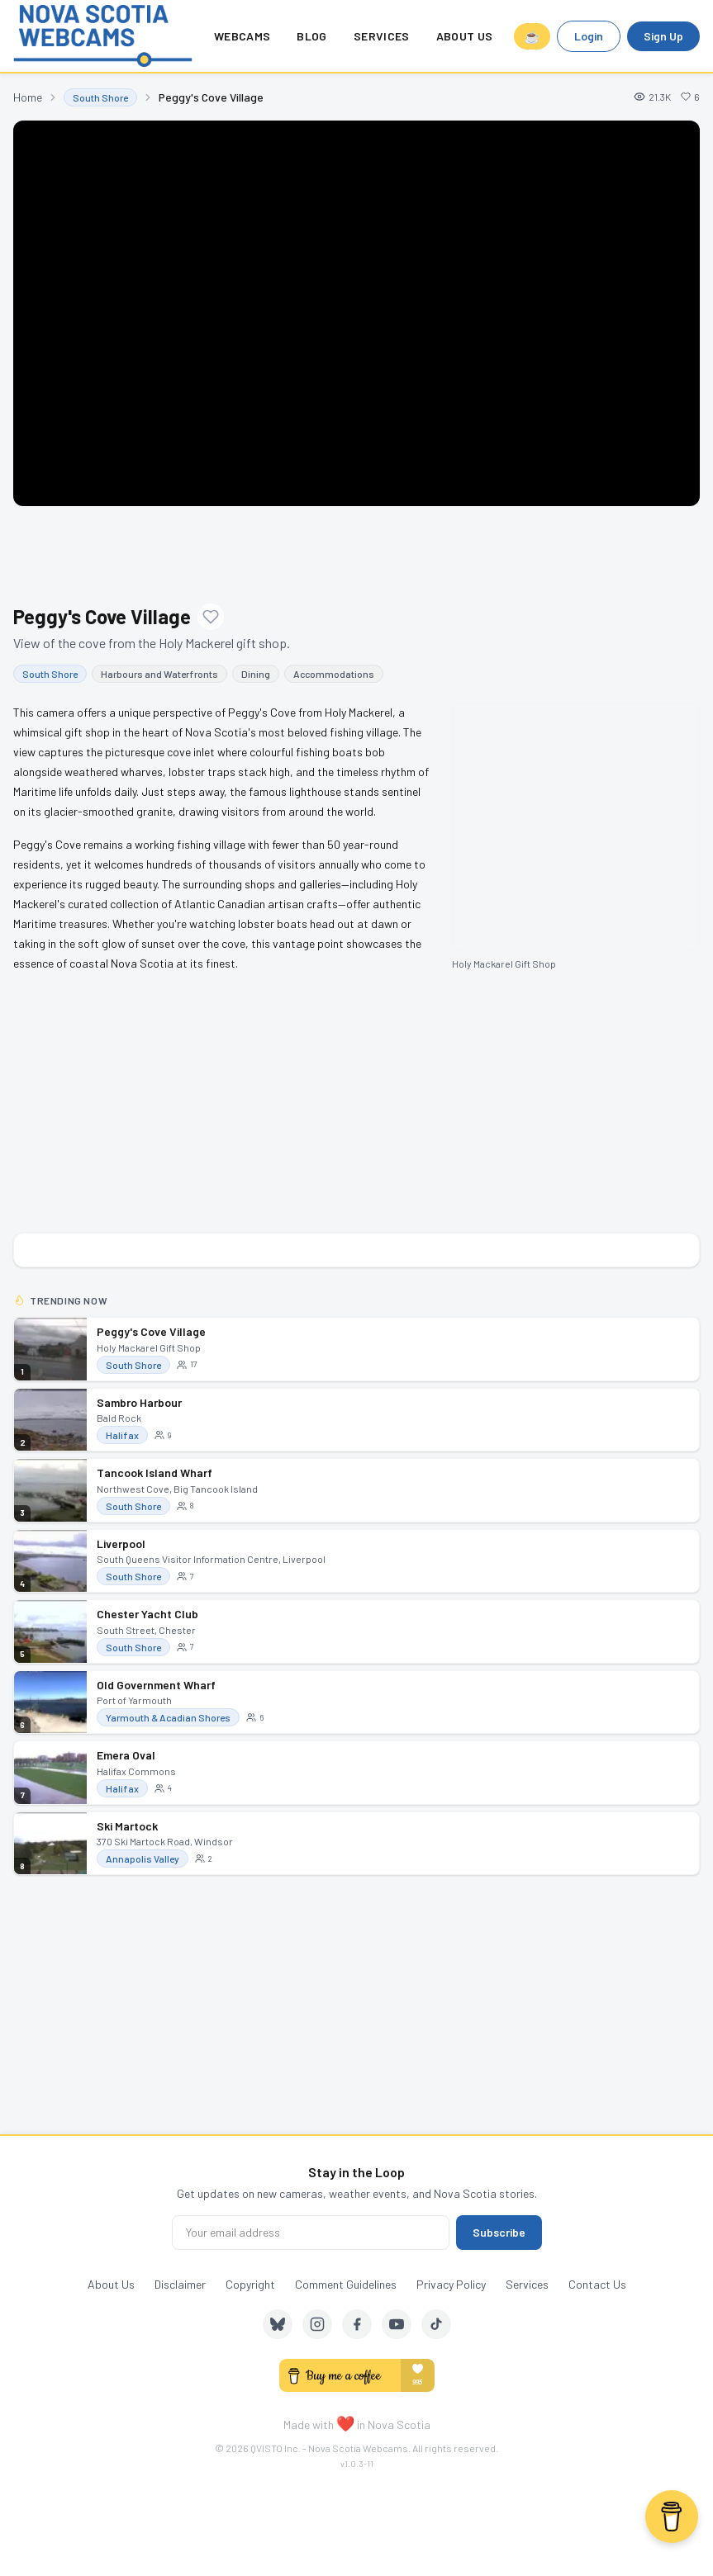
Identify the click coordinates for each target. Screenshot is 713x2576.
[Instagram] (317, 2324)
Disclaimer (180, 2284)
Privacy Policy (451, 2284)
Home (27, 97)
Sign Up (663, 36)
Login (588, 36)
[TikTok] (436, 2324)
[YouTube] (396, 2324)
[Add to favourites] (210, 617)
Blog (311, 36)
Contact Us (597, 2284)
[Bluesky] (277, 2324)
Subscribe (499, 2232)
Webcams (242, 36)
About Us (464, 36)
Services (382, 36)
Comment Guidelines (346, 2284)
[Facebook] (357, 2324)
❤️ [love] (344, 2423)
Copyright (250, 2284)
